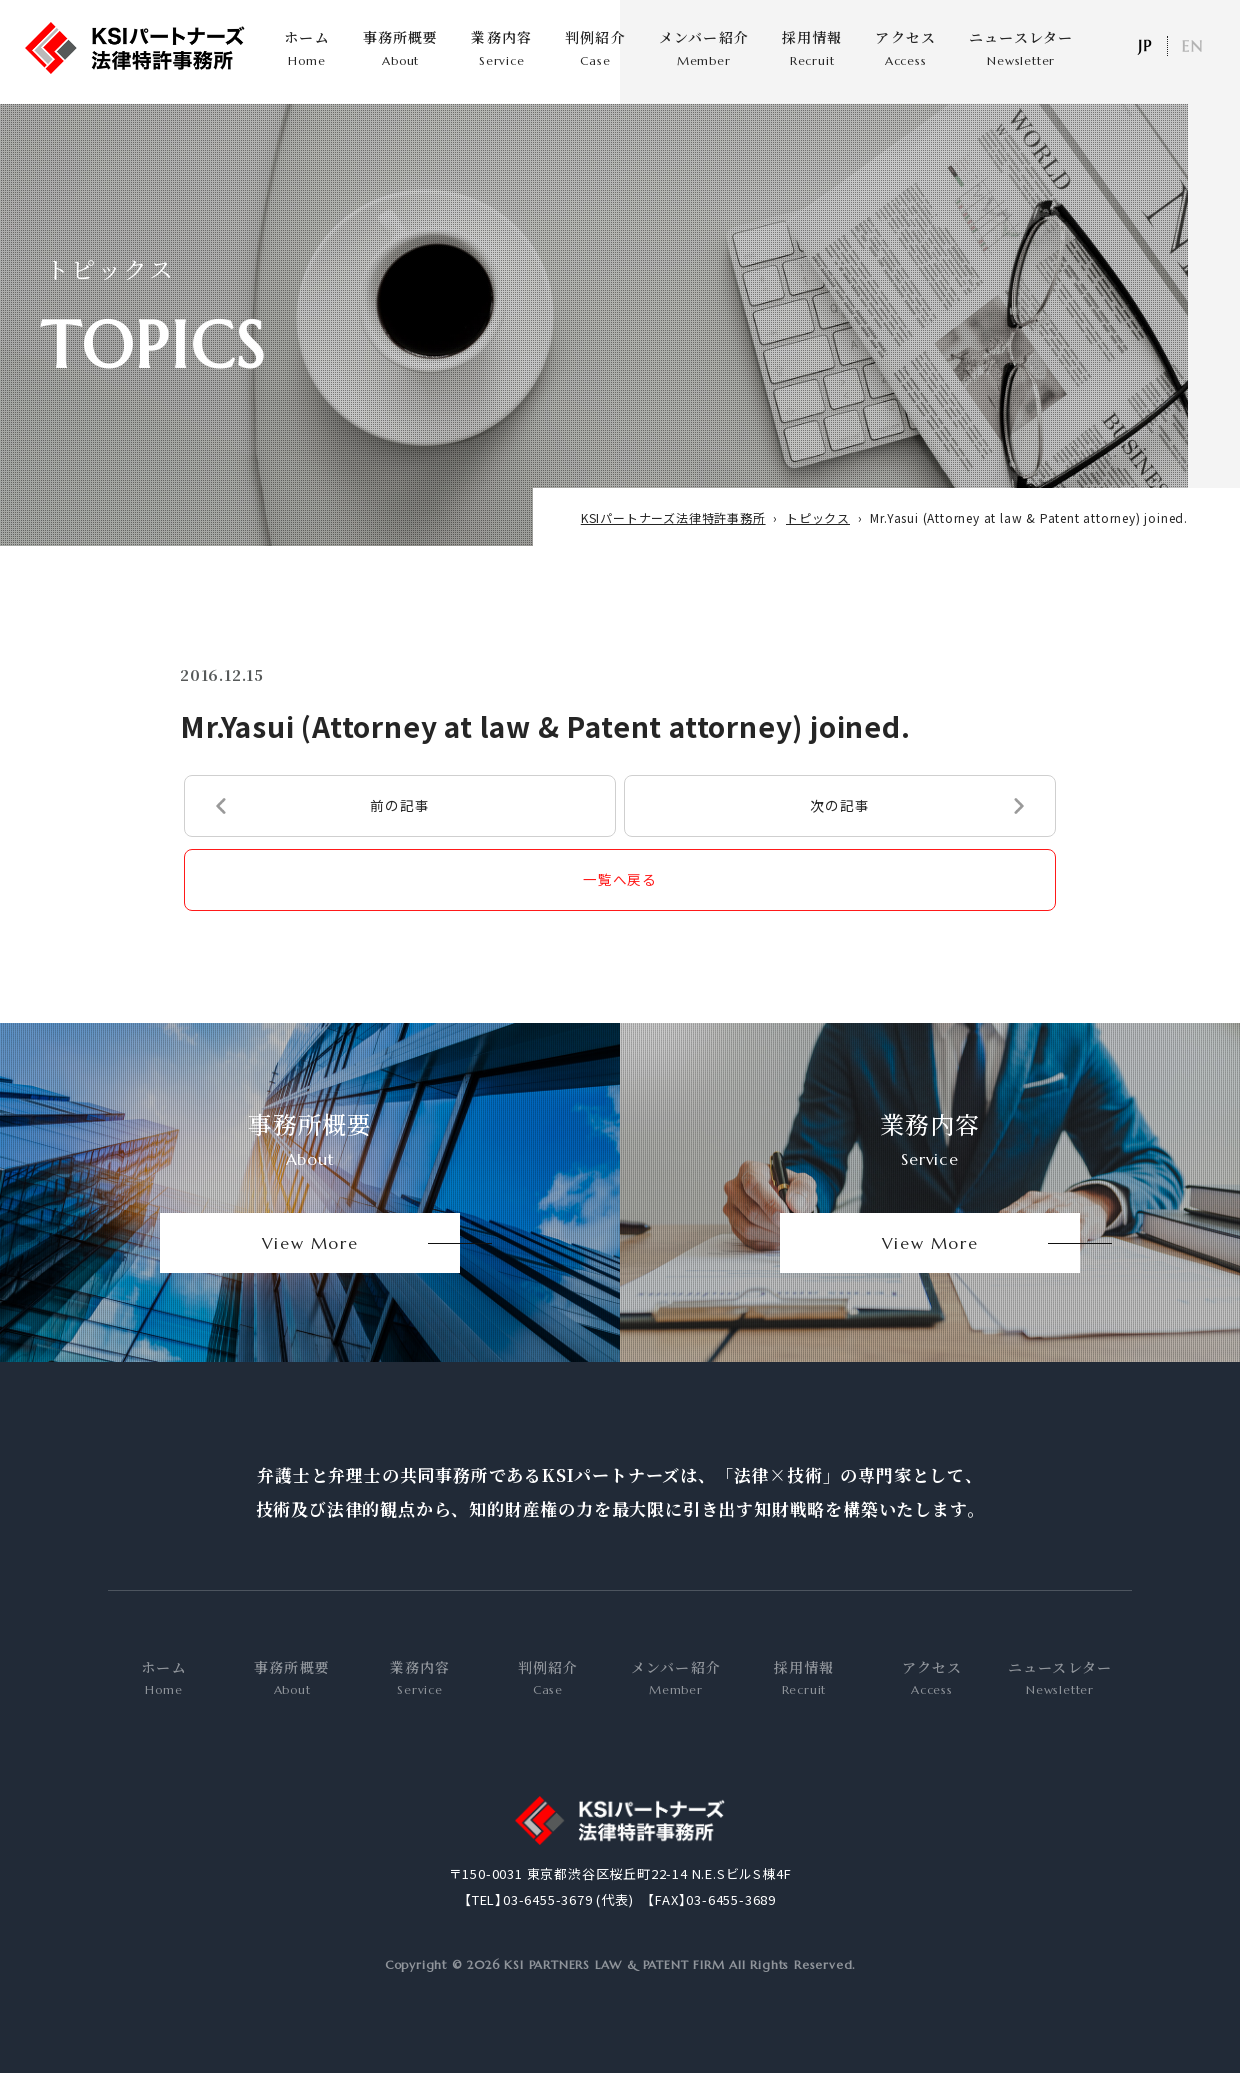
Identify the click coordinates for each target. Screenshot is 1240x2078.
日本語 (1144, 46)
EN (1192, 46)
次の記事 (839, 829)
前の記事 (399, 829)
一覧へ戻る (620, 905)
